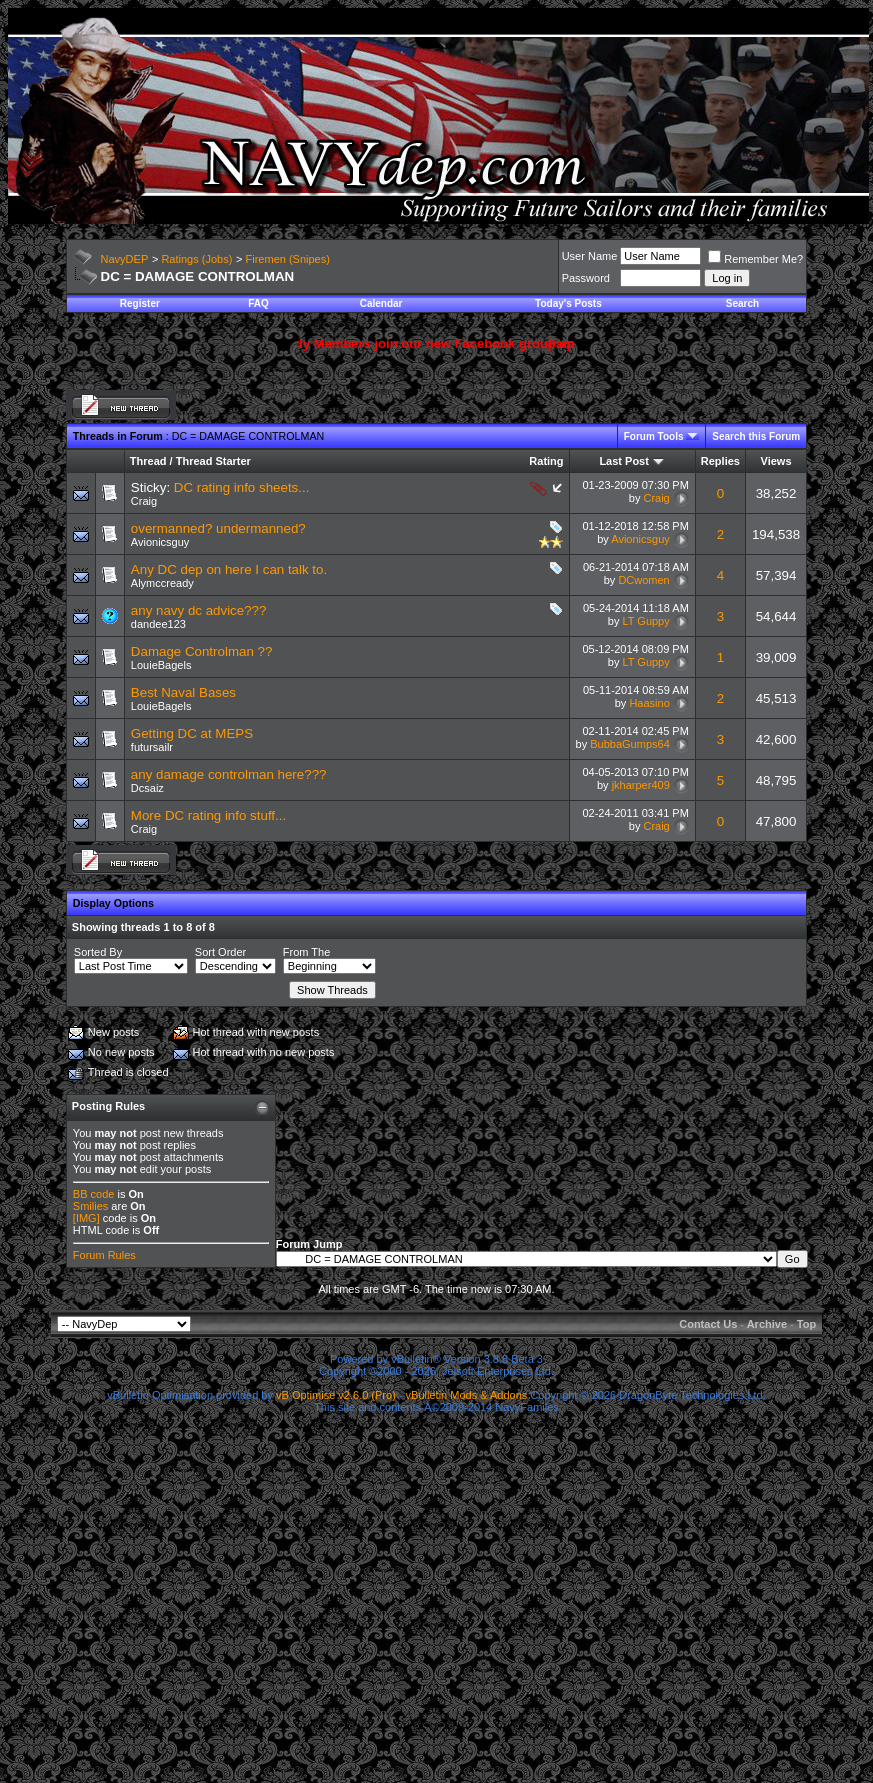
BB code (94, 1194)
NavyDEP (125, 259)
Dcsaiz (147, 788)
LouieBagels (161, 665)
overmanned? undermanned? (218, 528)
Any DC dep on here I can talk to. (229, 569)
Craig (144, 501)
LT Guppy (645, 621)
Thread (148, 461)
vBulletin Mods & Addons (467, 1395)
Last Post (624, 461)
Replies (720, 461)
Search (742, 303)
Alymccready (162, 583)
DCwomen (643, 580)
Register (140, 303)
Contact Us (708, 1324)
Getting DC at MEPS (192, 733)
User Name (590, 256)
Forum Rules (104, 1255)
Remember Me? (755, 259)
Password (586, 278)
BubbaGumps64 (630, 744)
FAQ (258, 303)
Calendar (381, 303)
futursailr (152, 747)
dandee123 (158, 624)
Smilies (90, 1206)
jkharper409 (641, 785)
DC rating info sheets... (242, 487)
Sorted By (98, 952)
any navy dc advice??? (199, 610)
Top (806, 1324)
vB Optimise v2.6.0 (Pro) (336, 1395)
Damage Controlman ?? (202, 651)
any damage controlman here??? (229, 774)
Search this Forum (756, 436)
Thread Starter (213, 461)
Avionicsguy (160, 542)
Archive (767, 1324)
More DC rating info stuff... (208, 815)
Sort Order (220, 952)
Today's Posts (568, 303)
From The (306, 952)
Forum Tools (654, 436)
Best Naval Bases (183, 692)
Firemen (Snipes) (288, 259)
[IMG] (86, 1218)
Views (776, 461)
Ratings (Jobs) (196, 259)
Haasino (649, 703)
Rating (546, 461)
